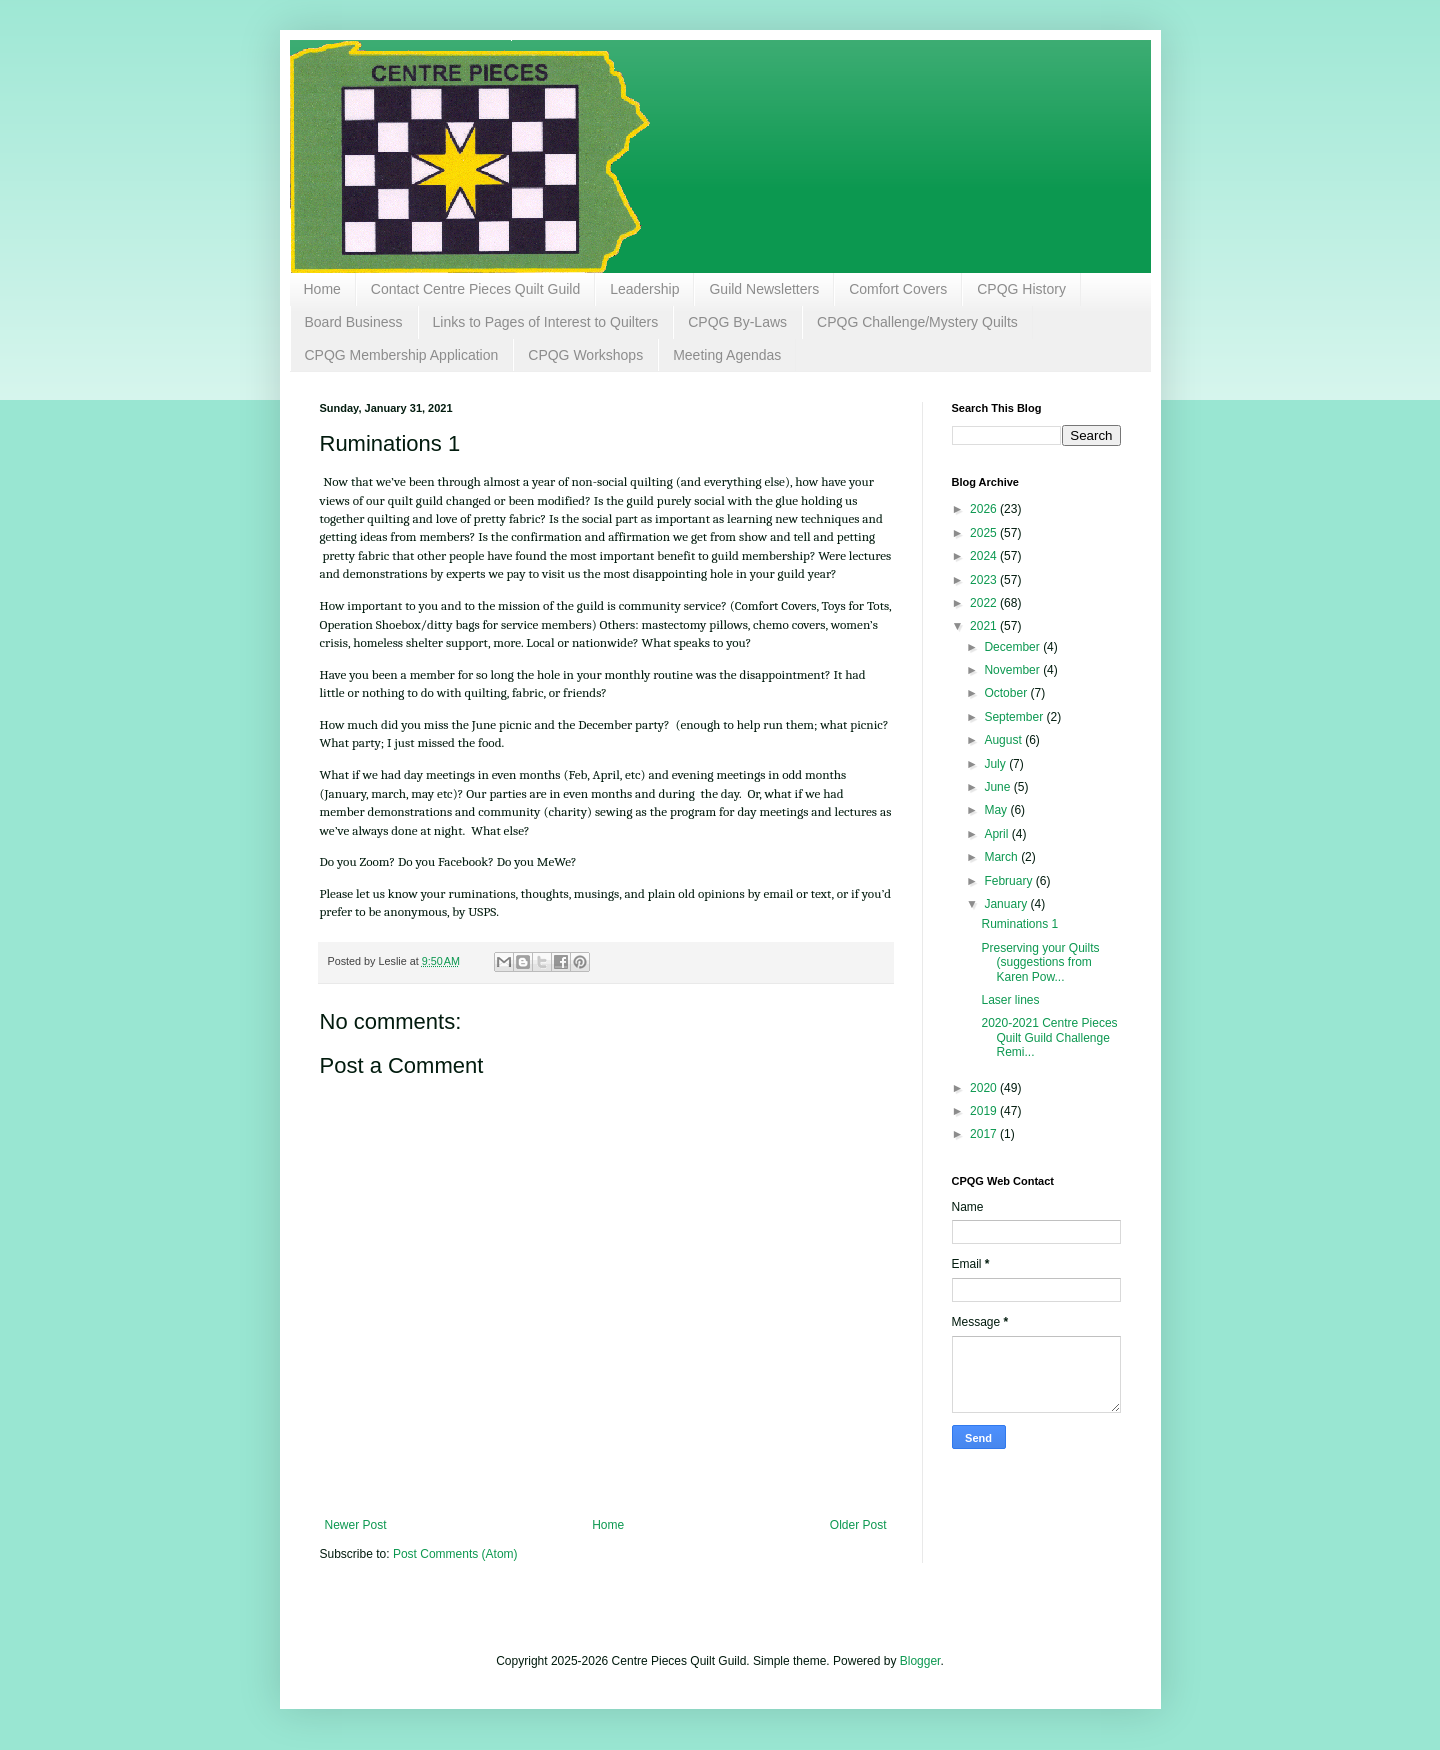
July (996, 764)
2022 (985, 603)
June (998, 787)
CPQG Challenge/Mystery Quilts (917, 322)
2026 (985, 509)
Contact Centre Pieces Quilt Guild (475, 289)
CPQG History (1021, 289)
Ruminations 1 (1019, 924)
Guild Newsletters (764, 289)
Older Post (858, 1525)
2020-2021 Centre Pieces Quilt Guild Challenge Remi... (1049, 1037)
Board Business (354, 322)
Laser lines (1010, 1000)
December (1013, 647)
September (1015, 717)
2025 (985, 533)
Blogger (920, 1661)
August (1004, 740)
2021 (985, 626)
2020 (985, 1088)
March (1002, 857)
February (1009, 881)
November (1013, 670)
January (1007, 904)
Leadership (644, 289)
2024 (985, 556)
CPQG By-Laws (737, 322)
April (997, 834)
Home (322, 289)
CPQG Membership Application (402, 355)
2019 (985, 1111)
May (997, 810)
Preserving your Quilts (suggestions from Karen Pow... (1040, 962)
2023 (985, 580)
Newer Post (356, 1525)
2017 (985, 1134)
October (1007, 693)
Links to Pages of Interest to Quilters (546, 322)
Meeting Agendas (727, 355)
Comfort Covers (898, 289)
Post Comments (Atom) (455, 1554)
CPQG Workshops (585, 355)
